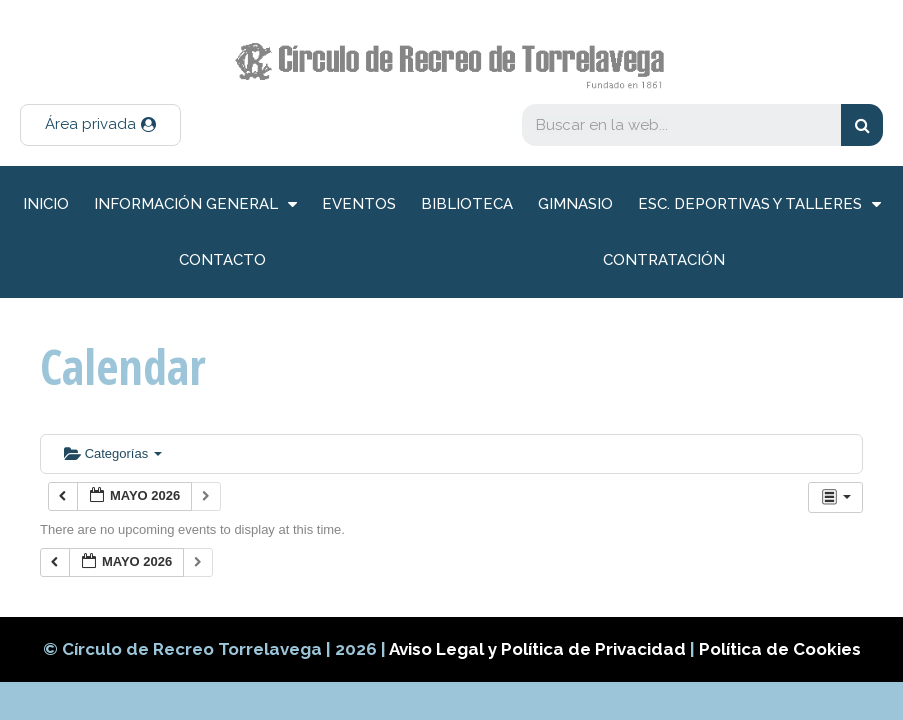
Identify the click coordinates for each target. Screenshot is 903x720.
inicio (46, 204)
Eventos (359, 204)
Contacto (222, 260)
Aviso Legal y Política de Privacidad (539, 649)
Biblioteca (467, 204)
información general (195, 204)
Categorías (113, 453)
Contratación (664, 260)
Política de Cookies (780, 649)
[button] (100, 125)
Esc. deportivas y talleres (759, 204)
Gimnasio (575, 204)
